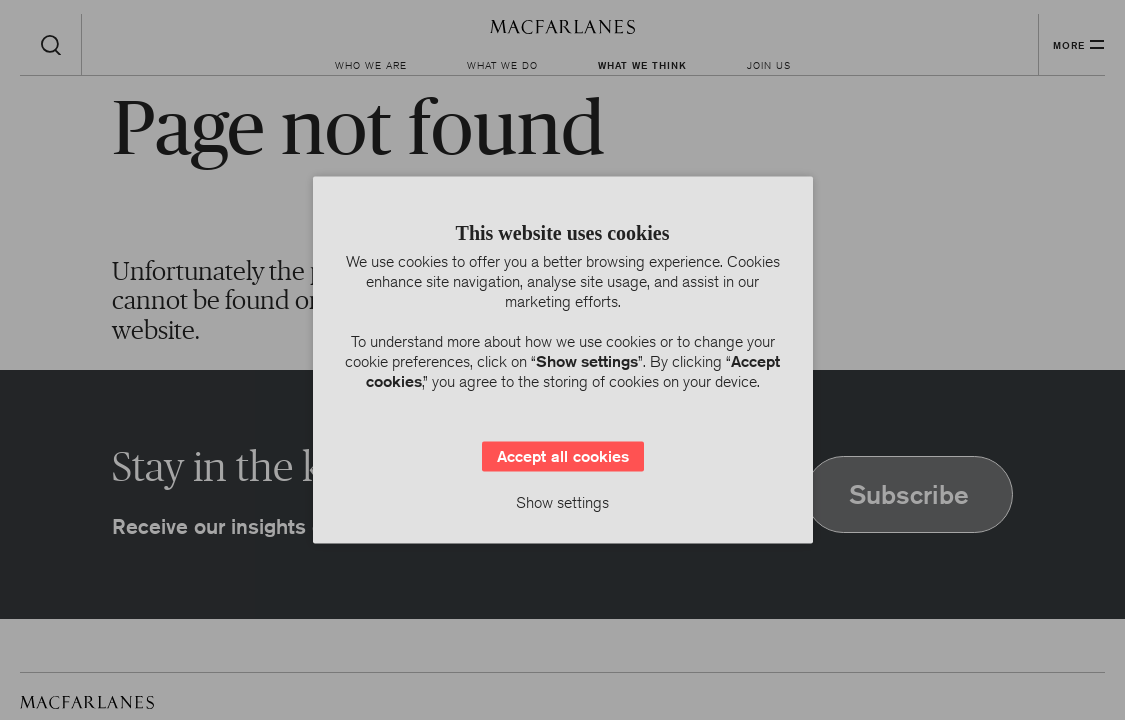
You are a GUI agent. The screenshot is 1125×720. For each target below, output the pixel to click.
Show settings (562, 502)
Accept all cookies (563, 456)
